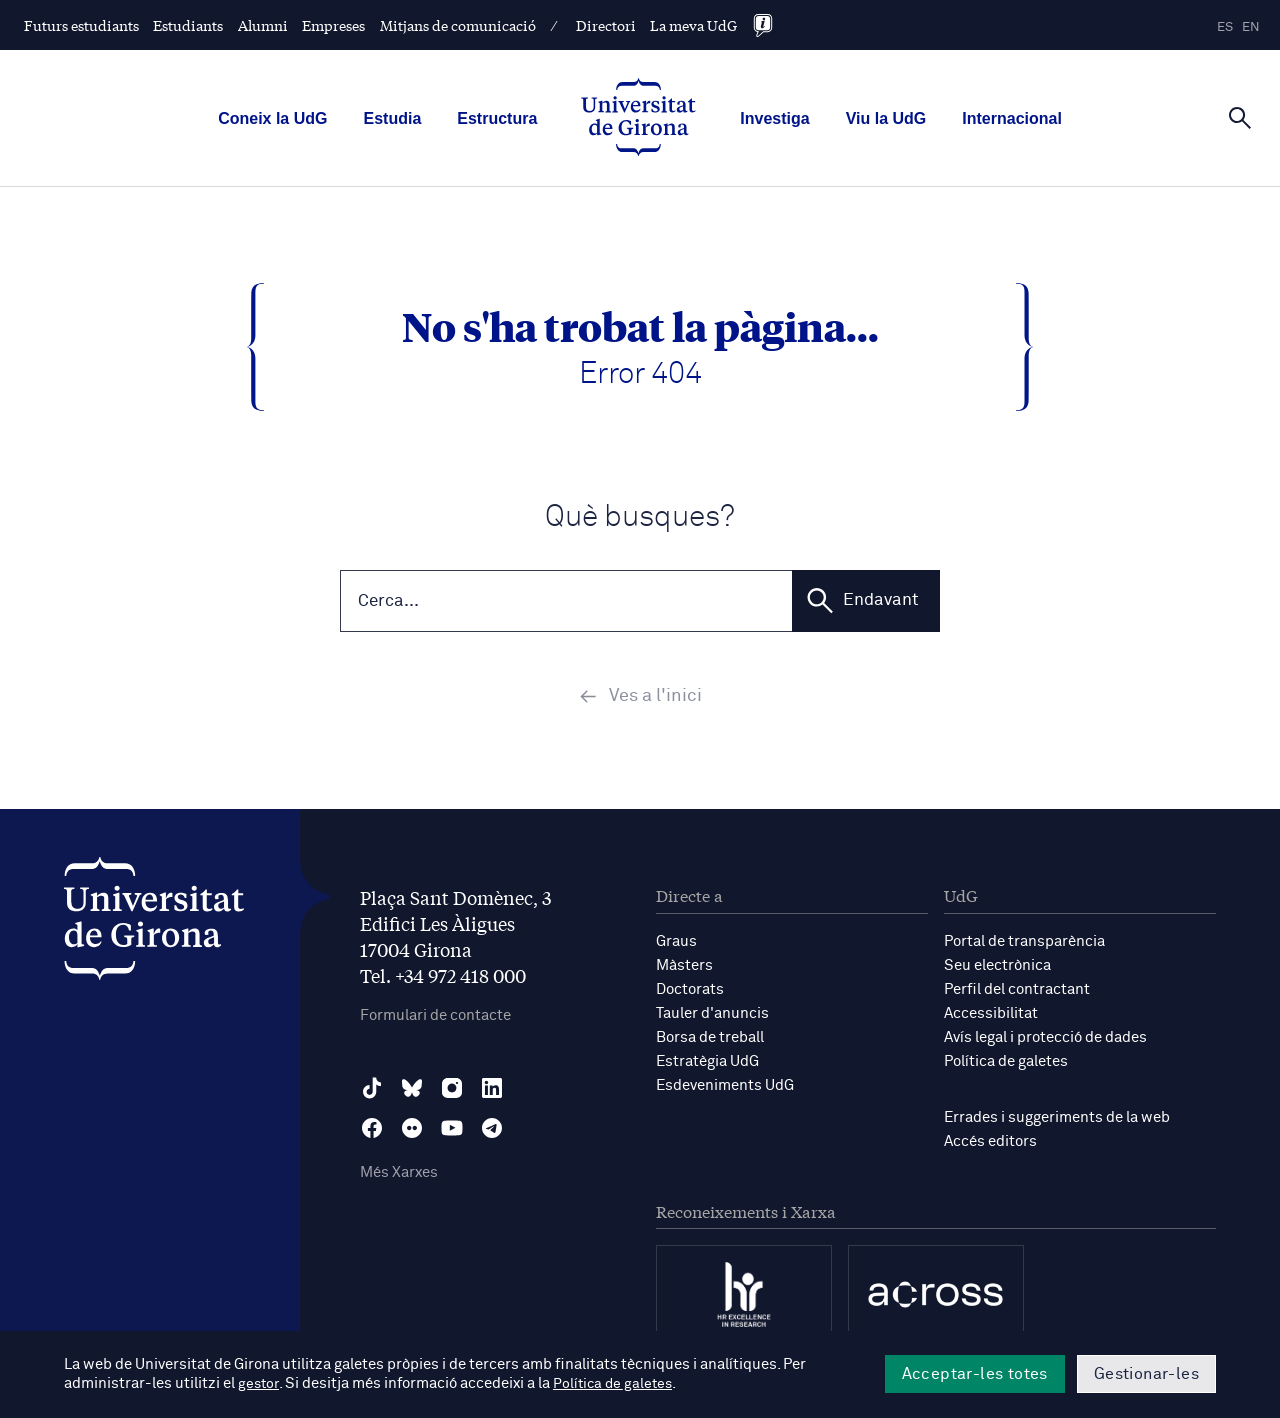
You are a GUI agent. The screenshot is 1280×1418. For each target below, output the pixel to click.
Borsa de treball (710, 1039)
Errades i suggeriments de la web (1057, 1119)
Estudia (392, 118)
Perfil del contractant (1017, 991)
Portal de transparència (1024, 943)
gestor (259, 1384)
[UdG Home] (638, 119)
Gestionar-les (1146, 1374)
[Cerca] (1240, 117)
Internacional (1012, 118)
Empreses (333, 25)
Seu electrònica (997, 967)
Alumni (263, 25)
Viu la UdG (886, 118)
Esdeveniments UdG (725, 1087)
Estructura (497, 118)
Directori (606, 25)
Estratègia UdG (707, 1063)
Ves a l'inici (640, 699)
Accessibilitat (991, 1015)
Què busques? (640, 517)
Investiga (774, 118)
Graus (676, 943)
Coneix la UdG (272, 118)
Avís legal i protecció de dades (1045, 1039)
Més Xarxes (399, 1175)
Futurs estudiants (81, 25)
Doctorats (690, 991)
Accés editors (990, 1143)
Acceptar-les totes (975, 1374)
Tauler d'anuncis (712, 1015)
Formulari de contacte (435, 1018)
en (1251, 27)
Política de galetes (1006, 1063)
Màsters (684, 967)
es (1225, 27)
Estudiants (188, 25)
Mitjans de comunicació (458, 25)
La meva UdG (693, 25)
